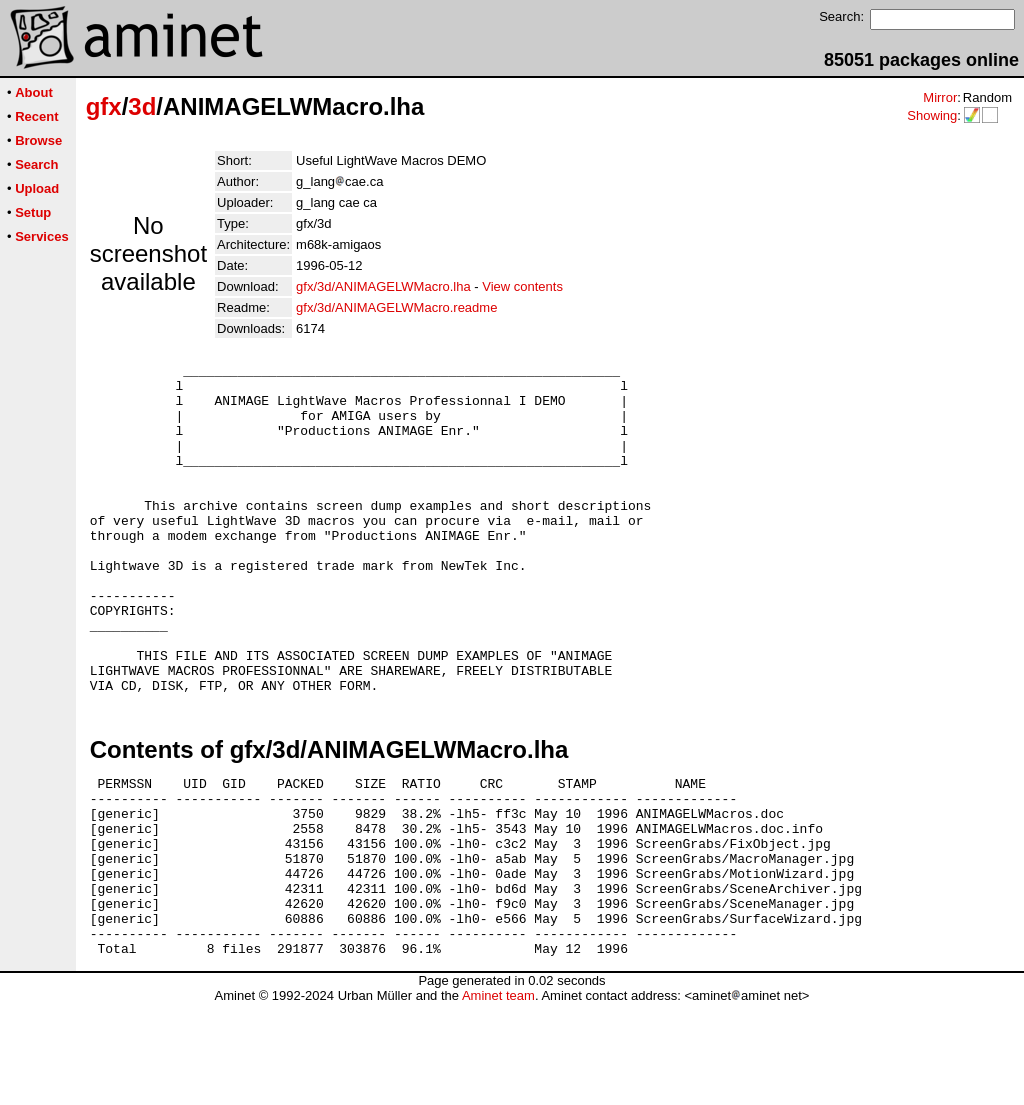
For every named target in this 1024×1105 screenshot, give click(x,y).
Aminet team (498, 1097)
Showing (932, 115)
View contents (522, 286)
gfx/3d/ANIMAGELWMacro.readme (396, 307)
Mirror (940, 97)
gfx (104, 106)
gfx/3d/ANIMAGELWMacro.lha (383, 286)
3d (142, 106)
